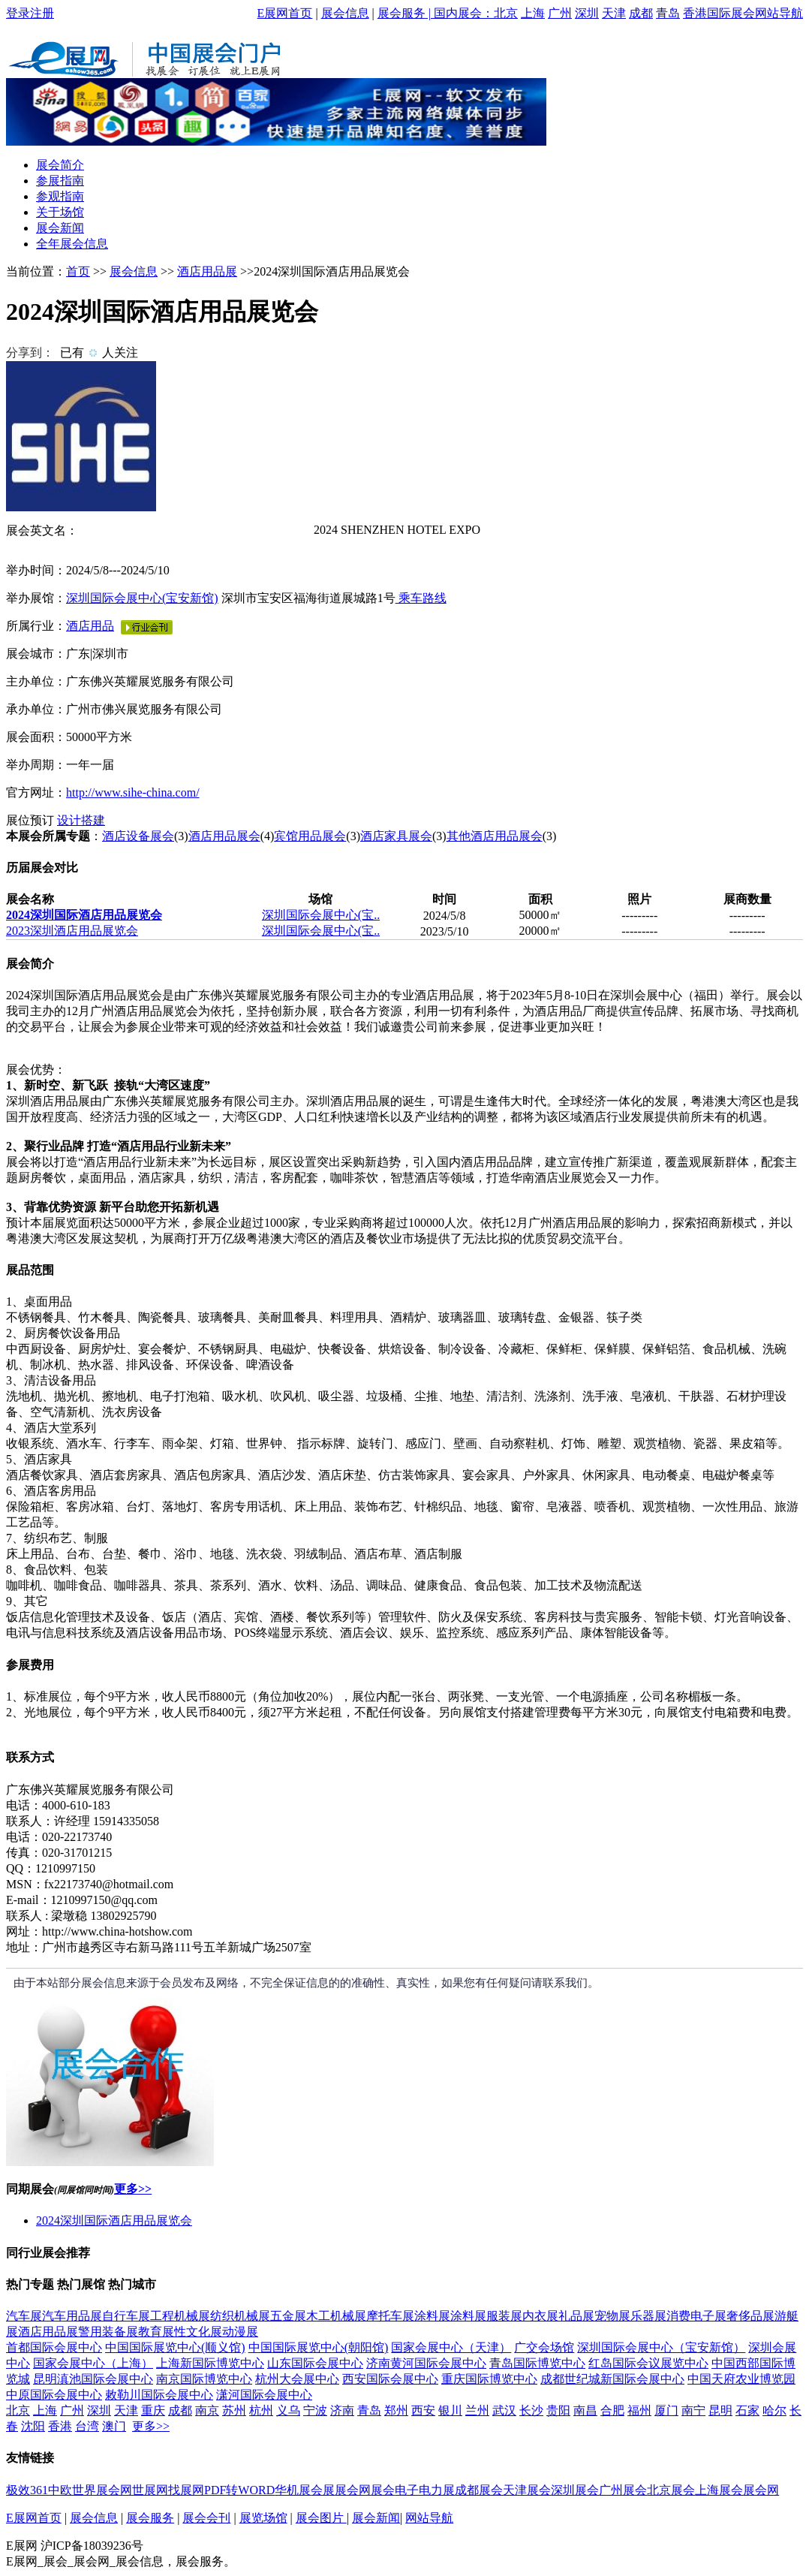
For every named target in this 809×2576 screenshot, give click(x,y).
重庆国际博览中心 (489, 2379)
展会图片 (321, 2517)
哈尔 (774, 2410)
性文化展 (198, 2331)
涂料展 (432, 2315)
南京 (207, 2410)
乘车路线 (421, 598)
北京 (506, 13)
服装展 (504, 2315)
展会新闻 (60, 227)
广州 (560, 13)
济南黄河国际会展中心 (426, 2363)
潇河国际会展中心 (264, 2394)
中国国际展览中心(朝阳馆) (318, 2347)
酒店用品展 (207, 271)
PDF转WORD (239, 2490)
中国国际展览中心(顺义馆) (175, 2347)
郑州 (396, 2410)
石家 (747, 2410)
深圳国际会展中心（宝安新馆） (661, 2347)
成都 (641, 13)
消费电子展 (696, 2315)
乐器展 (648, 2315)
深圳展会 (575, 2490)
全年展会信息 (72, 243)
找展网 (186, 2490)
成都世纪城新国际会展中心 (612, 2379)
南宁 (693, 2410)
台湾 (87, 2426)
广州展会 (623, 2490)
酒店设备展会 (138, 836)
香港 (695, 13)
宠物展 (612, 2315)
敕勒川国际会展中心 (159, 2394)
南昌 (585, 2410)
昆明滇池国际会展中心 (93, 2379)
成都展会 (479, 2490)
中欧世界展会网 (90, 2490)
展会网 (353, 2490)
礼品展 (576, 2315)
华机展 (293, 2490)
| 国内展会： (460, 13)
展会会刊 (206, 2517)
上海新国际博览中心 (210, 2363)
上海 (533, 13)
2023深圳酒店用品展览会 (72, 930)
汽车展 (24, 2315)
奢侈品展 (750, 2315)
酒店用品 (90, 625)
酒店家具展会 (396, 836)
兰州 (477, 2410)
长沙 (531, 2410)
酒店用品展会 (224, 836)
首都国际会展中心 (54, 2347)
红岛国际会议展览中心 (648, 2363)
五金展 (288, 2315)
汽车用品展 (72, 2315)
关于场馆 (60, 212)
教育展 (156, 2331)
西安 (423, 2410)
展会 (383, 2490)
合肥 (612, 2410)
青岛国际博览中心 (537, 2363)
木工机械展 (336, 2315)
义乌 (288, 2410)
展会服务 (401, 13)
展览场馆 (263, 2517)
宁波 (315, 2410)
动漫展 (240, 2331)
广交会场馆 (544, 2347)
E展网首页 (285, 13)
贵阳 (558, 2410)
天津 (614, 13)
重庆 (153, 2410)
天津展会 (527, 2490)
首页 (78, 271)
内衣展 (540, 2315)
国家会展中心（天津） (451, 2347)
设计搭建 (81, 820)
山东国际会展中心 (315, 2363)
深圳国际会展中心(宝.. (321, 914)
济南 (342, 2410)
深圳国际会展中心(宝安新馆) (142, 598)
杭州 (261, 2410)
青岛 (668, 13)
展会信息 (345, 13)
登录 (18, 13)
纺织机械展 (240, 2315)
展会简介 (60, 164)
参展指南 (60, 180)
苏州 (234, 2410)
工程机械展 (180, 2315)
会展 (323, 2490)
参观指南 (60, 196)
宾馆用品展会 (310, 836)
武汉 (504, 2410)
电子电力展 (425, 2490)
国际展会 (731, 13)
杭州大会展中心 (297, 2379)
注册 (42, 13)
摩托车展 (390, 2315)
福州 (639, 2410)
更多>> (133, 2189)
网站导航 (779, 13)
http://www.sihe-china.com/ (133, 792)
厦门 (666, 2410)
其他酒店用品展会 (495, 836)
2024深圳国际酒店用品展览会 (84, 914)
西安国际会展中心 (390, 2379)
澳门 (114, 2426)
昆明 (720, 2410)
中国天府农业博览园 (741, 2379)
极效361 (27, 2490)
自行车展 (126, 2315)
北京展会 (671, 2490)
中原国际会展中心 (54, 2394)
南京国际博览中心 (204, 2379)
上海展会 (719, 2490)
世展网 (150, 2490)
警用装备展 (108, 2331)
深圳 (587, 13)
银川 (450, 2410)
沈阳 (33, 2426)
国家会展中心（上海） (93, 2363)
